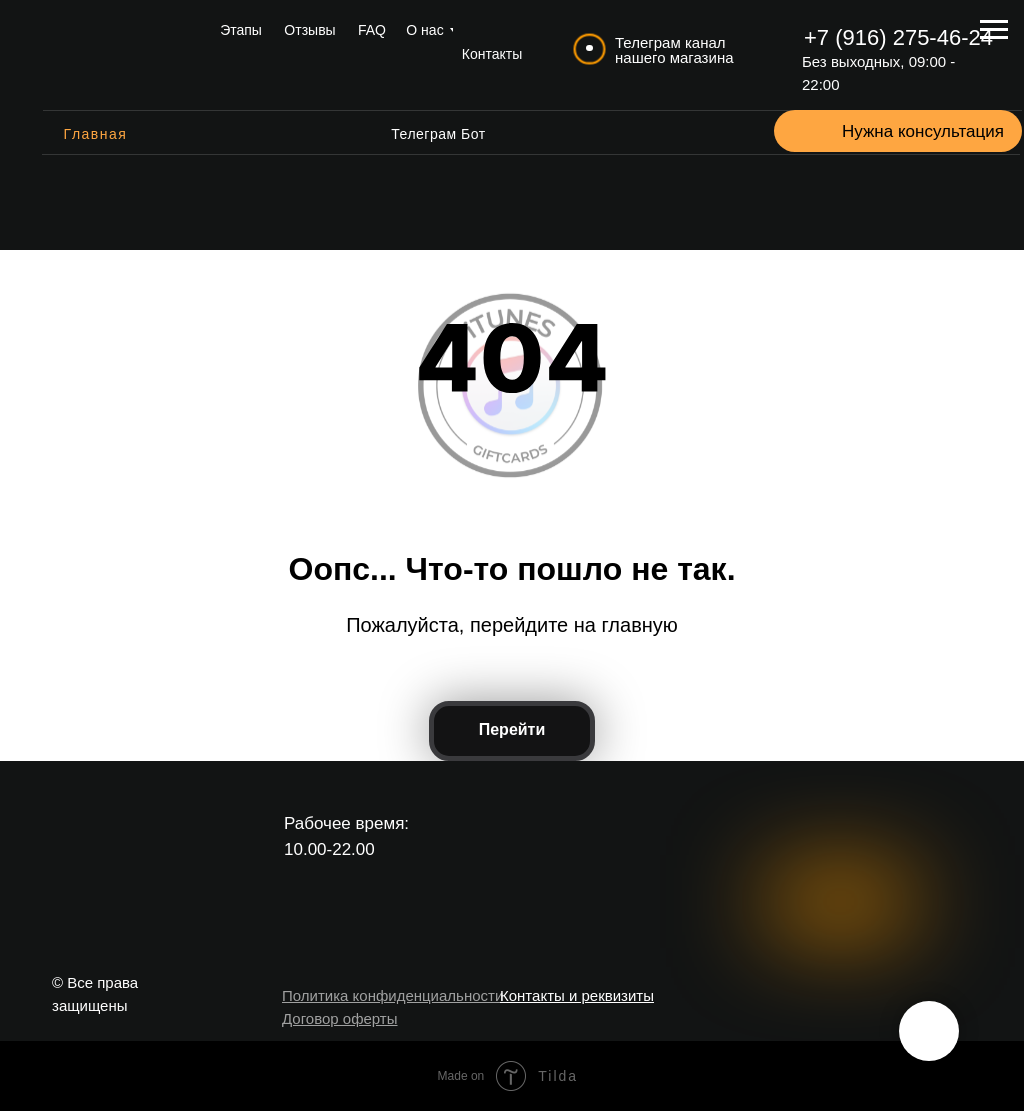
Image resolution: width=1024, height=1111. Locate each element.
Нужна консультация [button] (923, 131)
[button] (817, 131)
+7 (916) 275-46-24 (898, 37)
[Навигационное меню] (994, 30)
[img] (115, 55)
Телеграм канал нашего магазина (674, 50)
